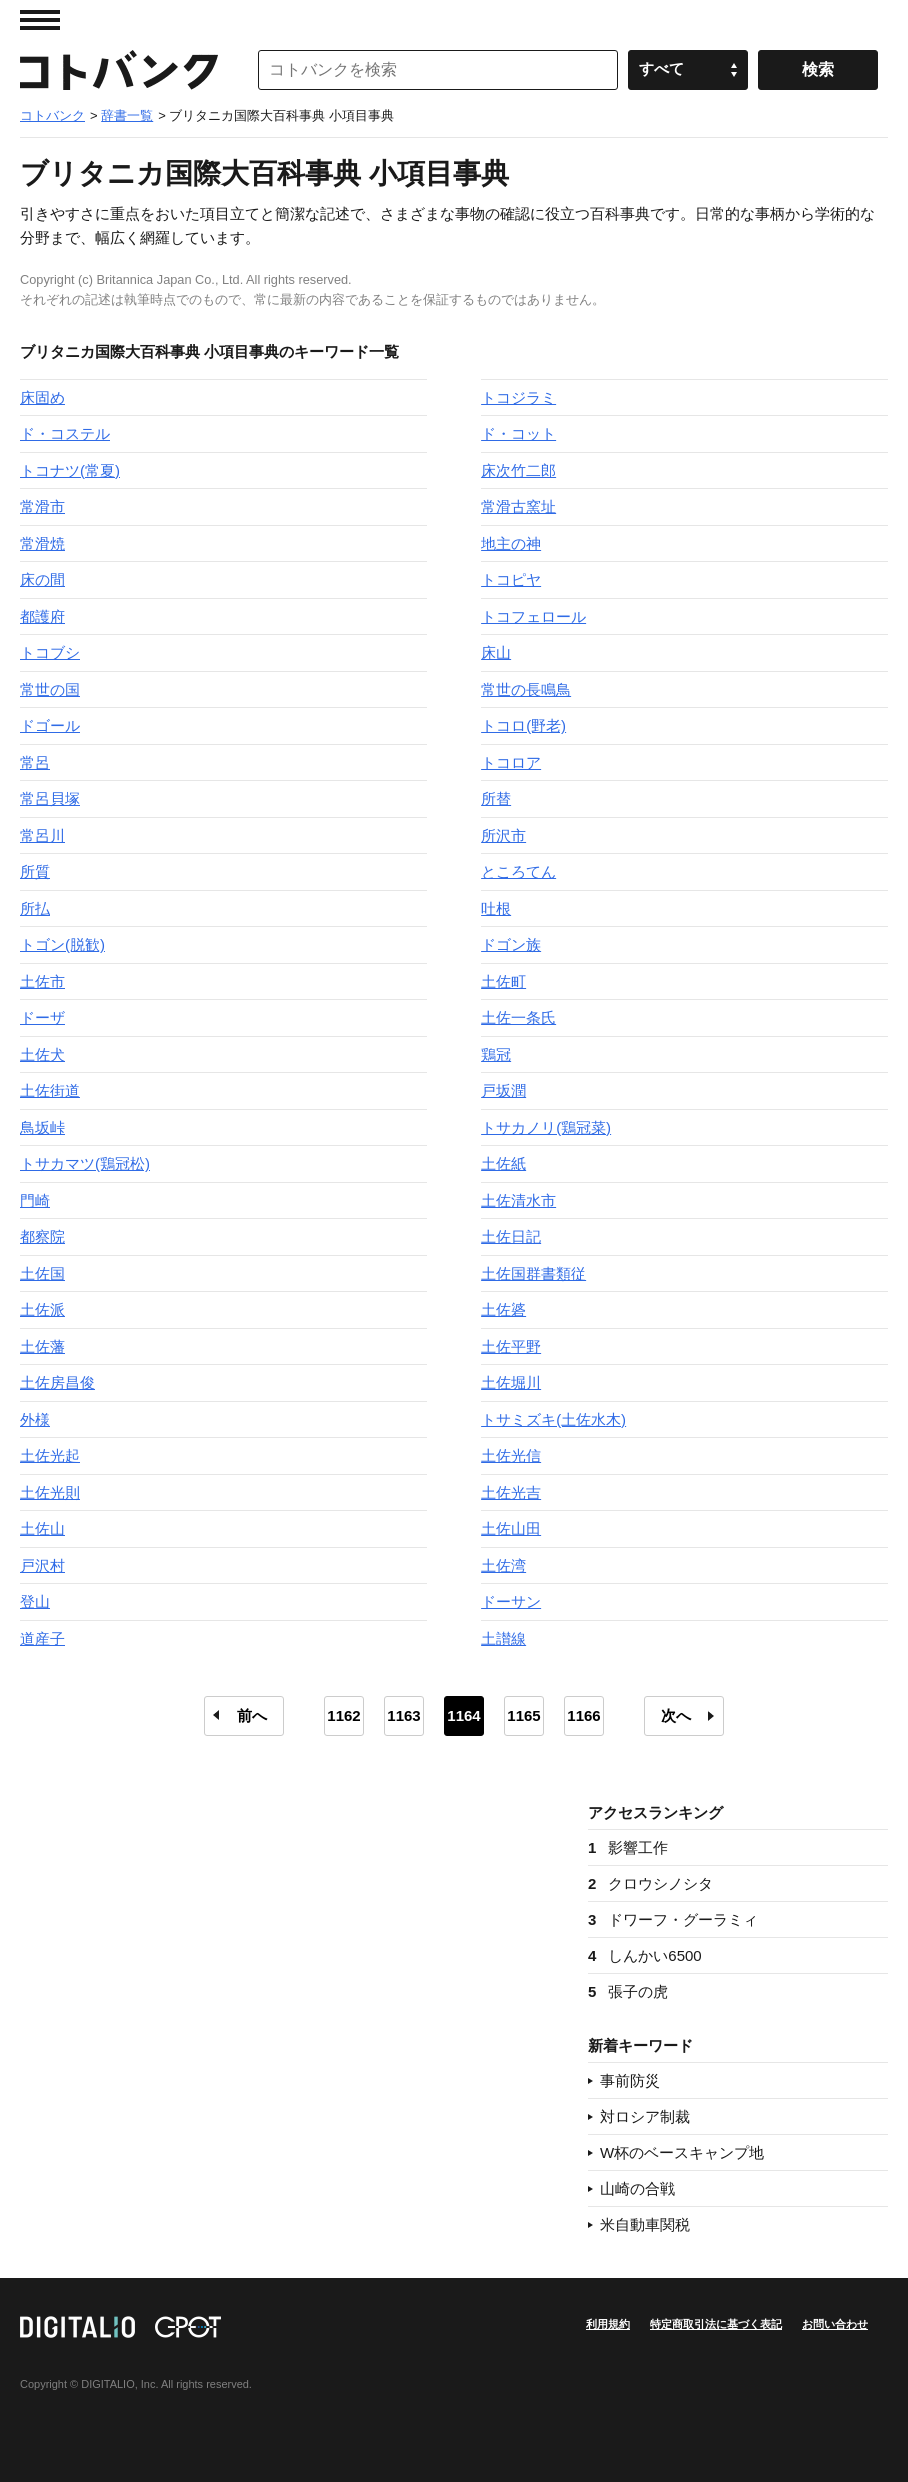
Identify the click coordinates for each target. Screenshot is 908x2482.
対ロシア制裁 (645, 2116)
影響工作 (628, 1847)
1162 (343, 1715)
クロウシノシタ (650, 1883)
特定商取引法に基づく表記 (716, 2324)
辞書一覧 (127, 115)
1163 (403, 1715)
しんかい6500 (645, 1955)
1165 (523, 1715)
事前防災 (630, 2080)
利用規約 (608, 2324)
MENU (40, 20)
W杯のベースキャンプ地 (682, 2152)
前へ (252, 1715)
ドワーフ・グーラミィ (673, 1919)
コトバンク (119, 70)
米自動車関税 (645, 2224)
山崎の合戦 (637, 2188)
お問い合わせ (835, 2324)
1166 (583, 1715)
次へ (676, 1715)
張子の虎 (628, 1991)
